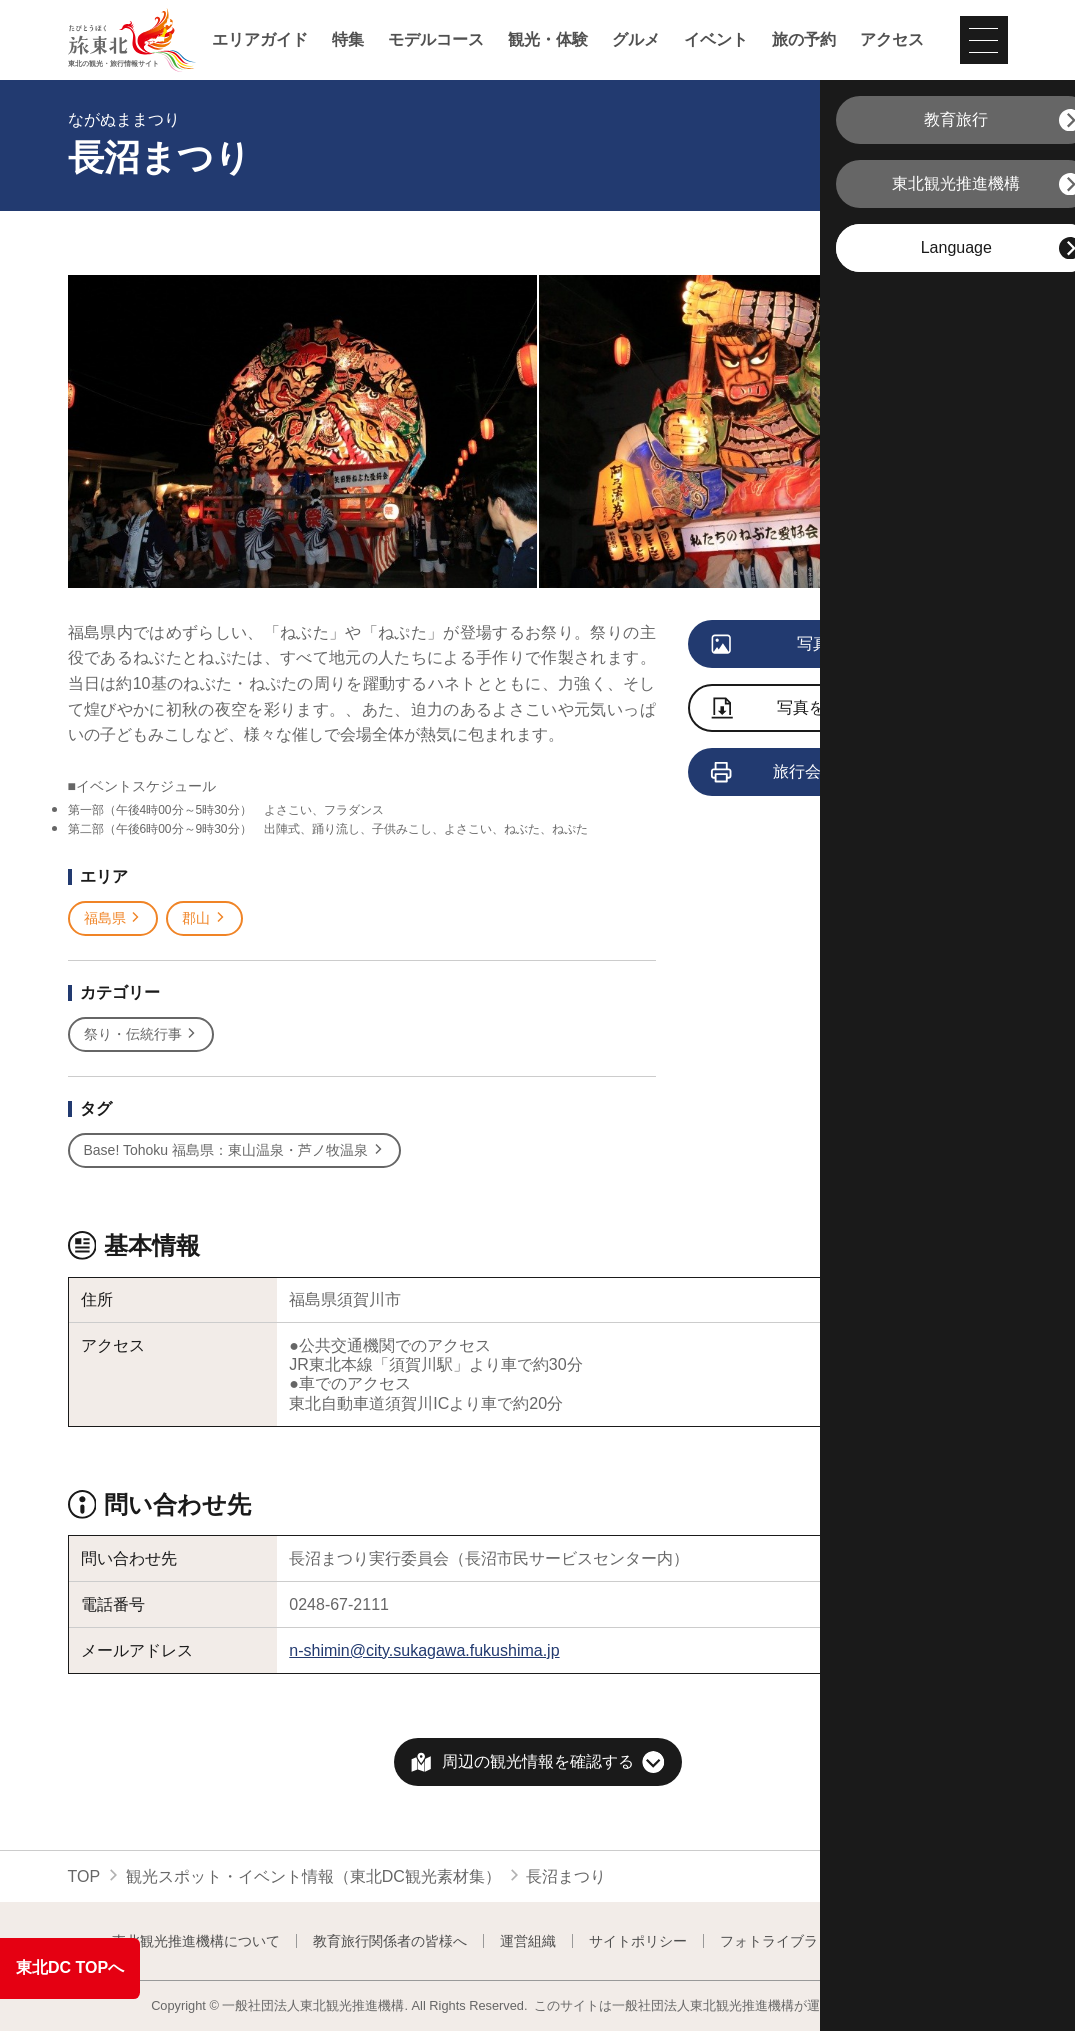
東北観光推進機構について (196, 1941)
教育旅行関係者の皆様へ (390, 1941)
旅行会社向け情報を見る (831, 773)
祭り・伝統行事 (141, 1034)
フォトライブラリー (783, 1941)
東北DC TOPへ (70, 1967)
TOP (84, 1876)
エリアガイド (260, 40)
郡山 (204, 918)
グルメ (636, 40)
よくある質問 (921, 1941)
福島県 (113, 918)
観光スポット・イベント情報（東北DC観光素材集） (313, 1876)
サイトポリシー (638, 1941)
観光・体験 (548, 40)
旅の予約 (804, 40)
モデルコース (436, 40)
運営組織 (528, 1941)
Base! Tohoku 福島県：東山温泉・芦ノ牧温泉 (234, 1150)
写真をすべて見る (819, 645)
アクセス (892, 40)
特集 (348, 40)
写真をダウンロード (817, 709)
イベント (716, 40)
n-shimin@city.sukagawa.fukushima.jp (424, 1650)
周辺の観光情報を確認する (538, 1761)
